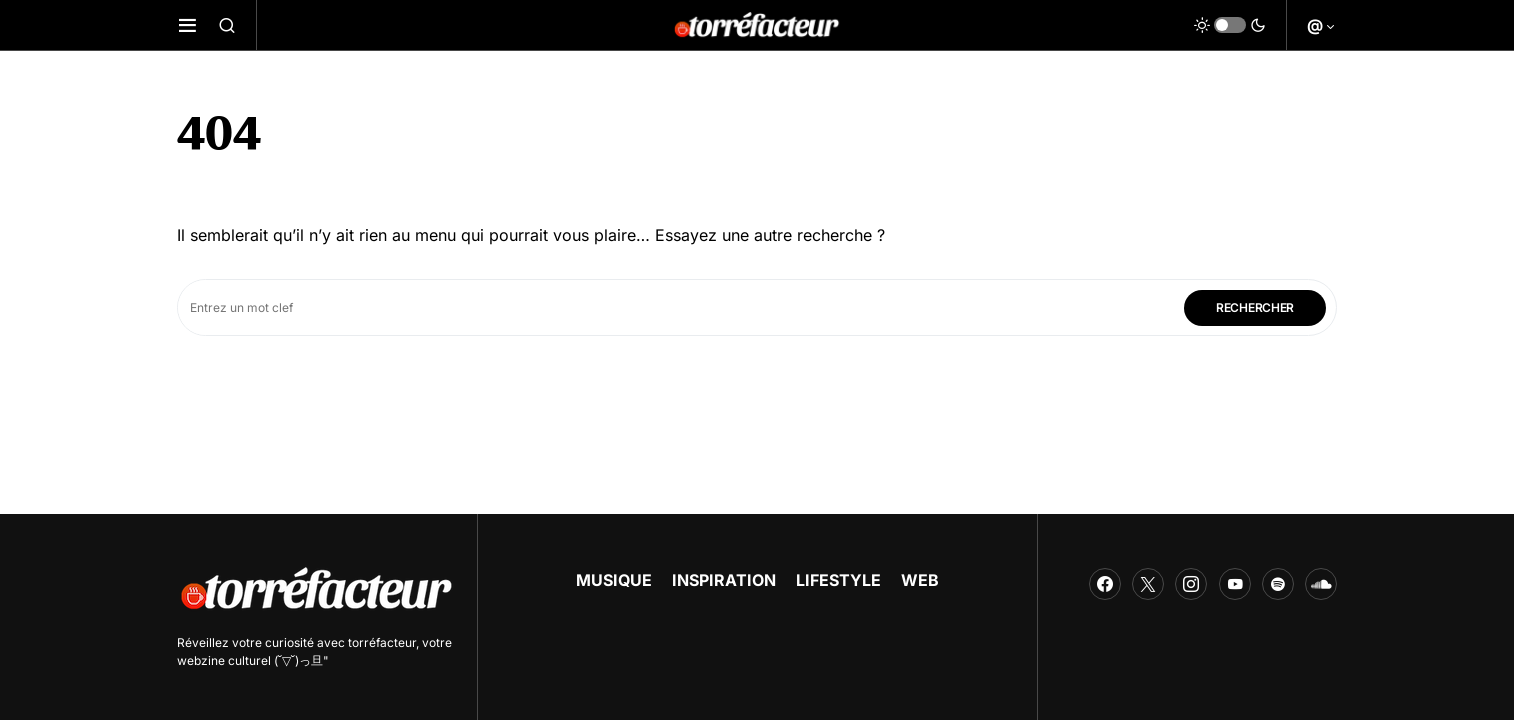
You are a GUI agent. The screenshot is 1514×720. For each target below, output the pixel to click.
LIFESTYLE (838, 580)
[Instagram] (1191, 584)
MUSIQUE (614, 580)
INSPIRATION (724, 580)
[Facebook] (1105, 584)
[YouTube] (1235, 584)
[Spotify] (1278, 584)
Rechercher (1255, 307)
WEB (920, 580)
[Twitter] (1148, 584)
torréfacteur (382, 642)
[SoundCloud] (1321, 584)
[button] (187, 25)
